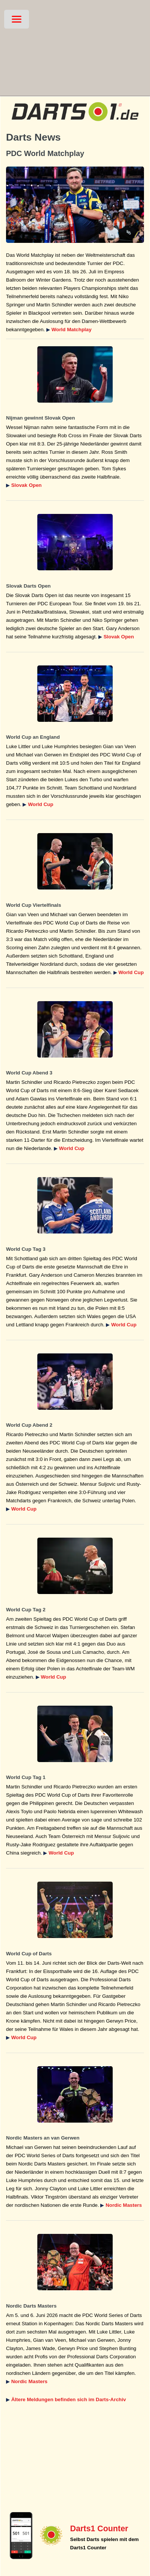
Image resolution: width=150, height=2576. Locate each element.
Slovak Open (26, 485)
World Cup (40, 804)
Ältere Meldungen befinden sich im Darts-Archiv (68, 2399)
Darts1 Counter (99, 2528)
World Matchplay (71, 329)
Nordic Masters (124, 2205)
